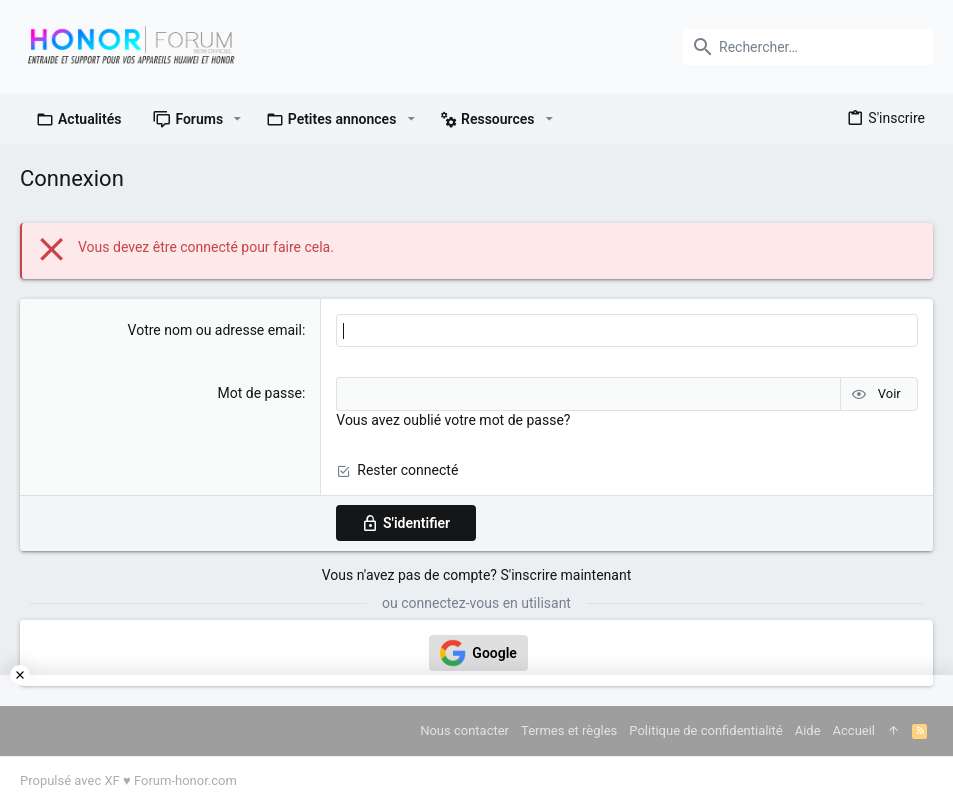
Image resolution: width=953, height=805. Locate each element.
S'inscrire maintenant (565, 575)
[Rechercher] (808, 47)
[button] (237, 119)
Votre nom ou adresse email (215, 330)
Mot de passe (259, 393)
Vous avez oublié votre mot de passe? (453, 420)
